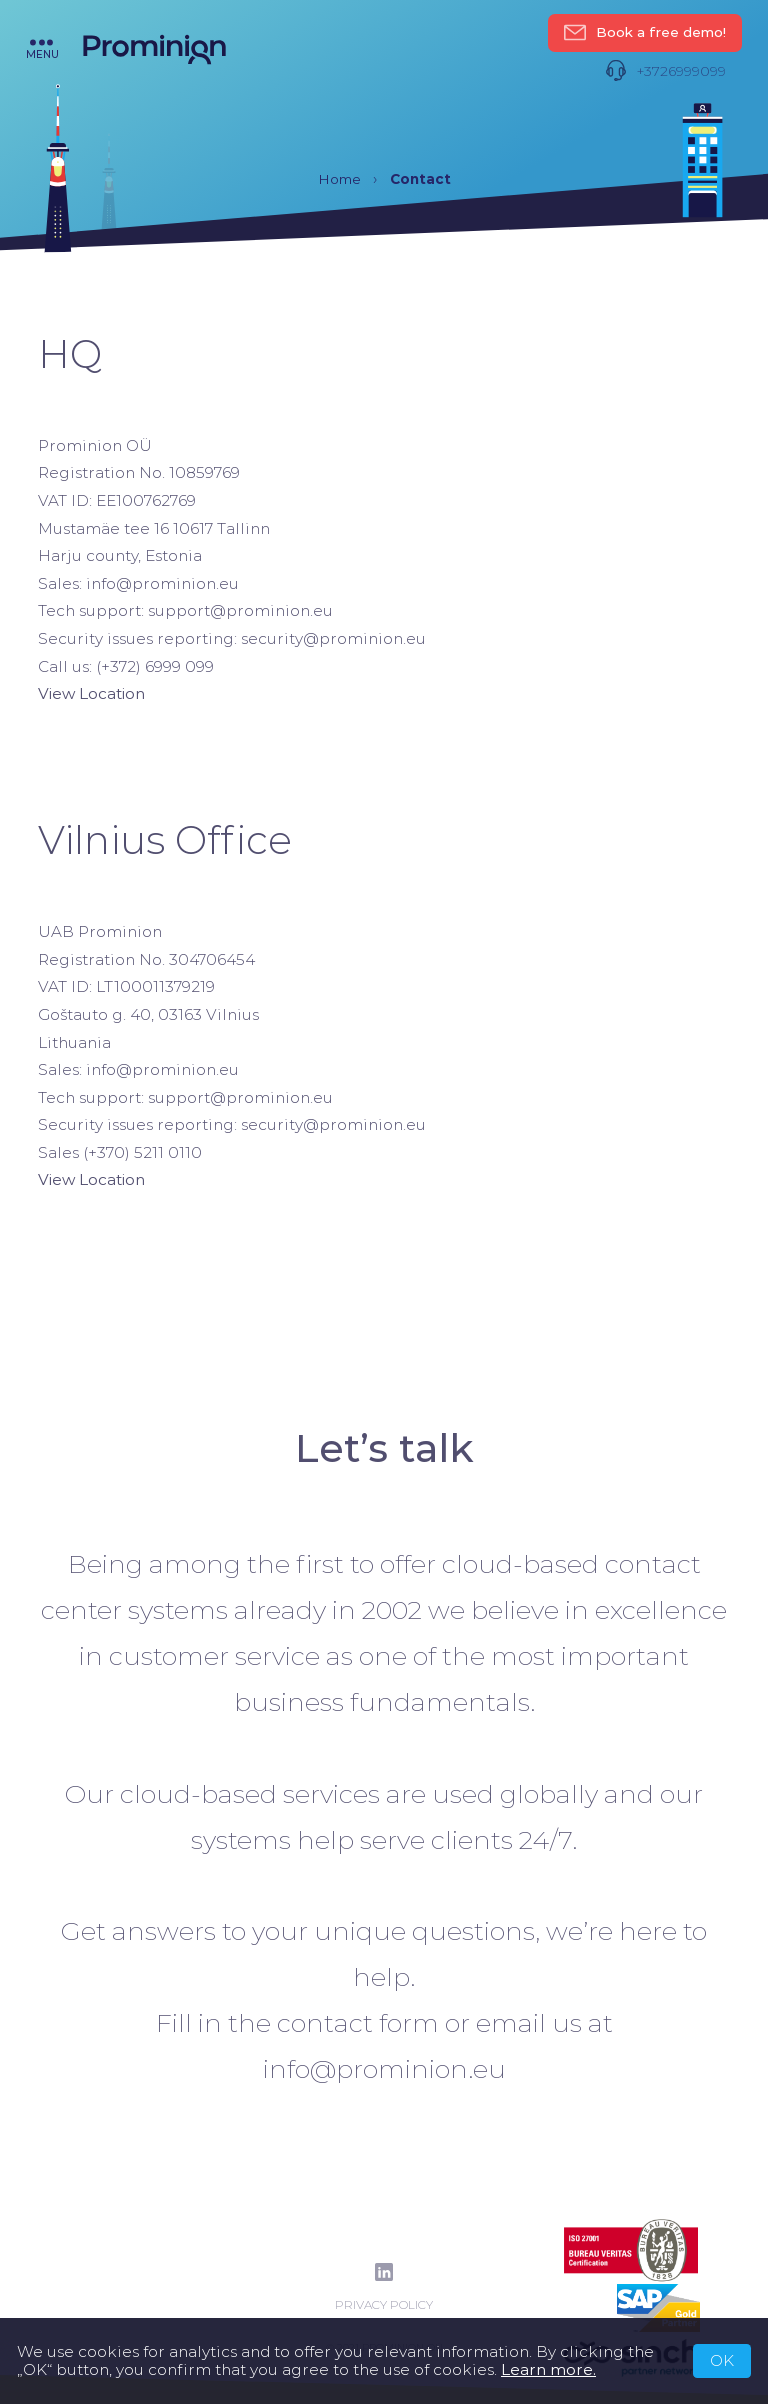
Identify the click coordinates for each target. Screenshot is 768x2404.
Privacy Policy (384, 2305)
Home (339, 179)
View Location (91, 693)
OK (722, 2360)
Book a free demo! (645, 33)
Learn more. (548, 2369)
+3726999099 (666, 71)
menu (42, 49)
